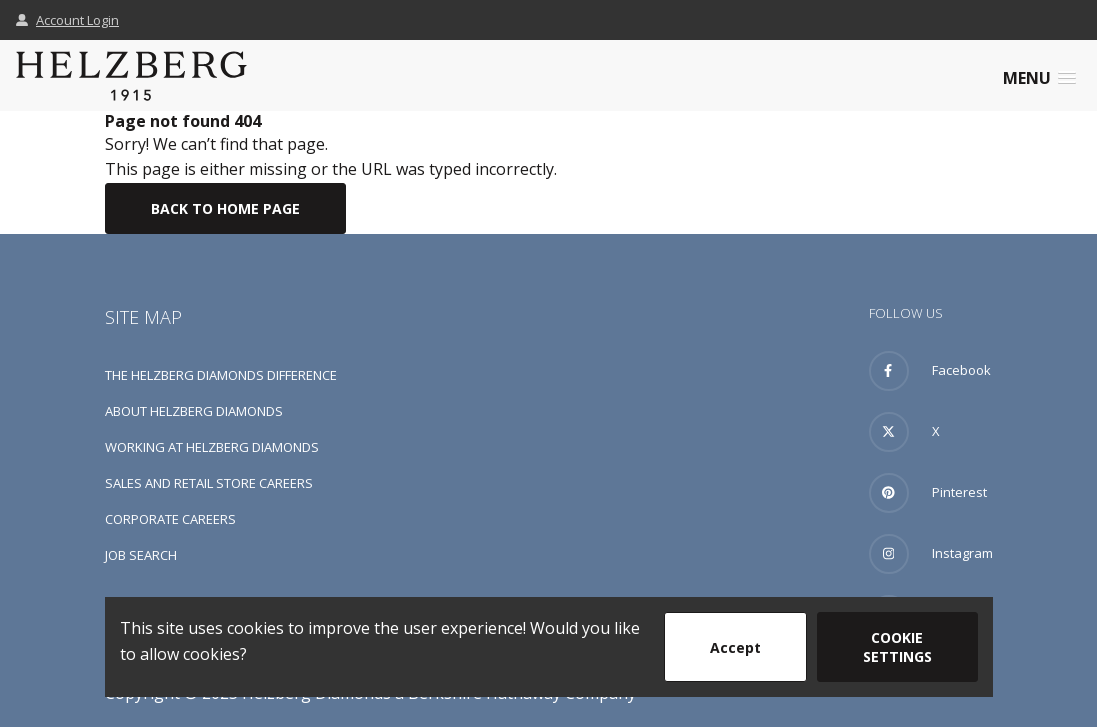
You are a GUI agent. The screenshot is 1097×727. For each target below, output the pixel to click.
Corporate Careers (170, 519)
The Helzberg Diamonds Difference (221, 375)
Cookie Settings (897, 647)
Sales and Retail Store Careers (209, 483)
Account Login (67, 20)
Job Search (141, 555)
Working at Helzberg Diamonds (212, 447)
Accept (735, 647)
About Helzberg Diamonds (194, 411)
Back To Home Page (225, 208)
